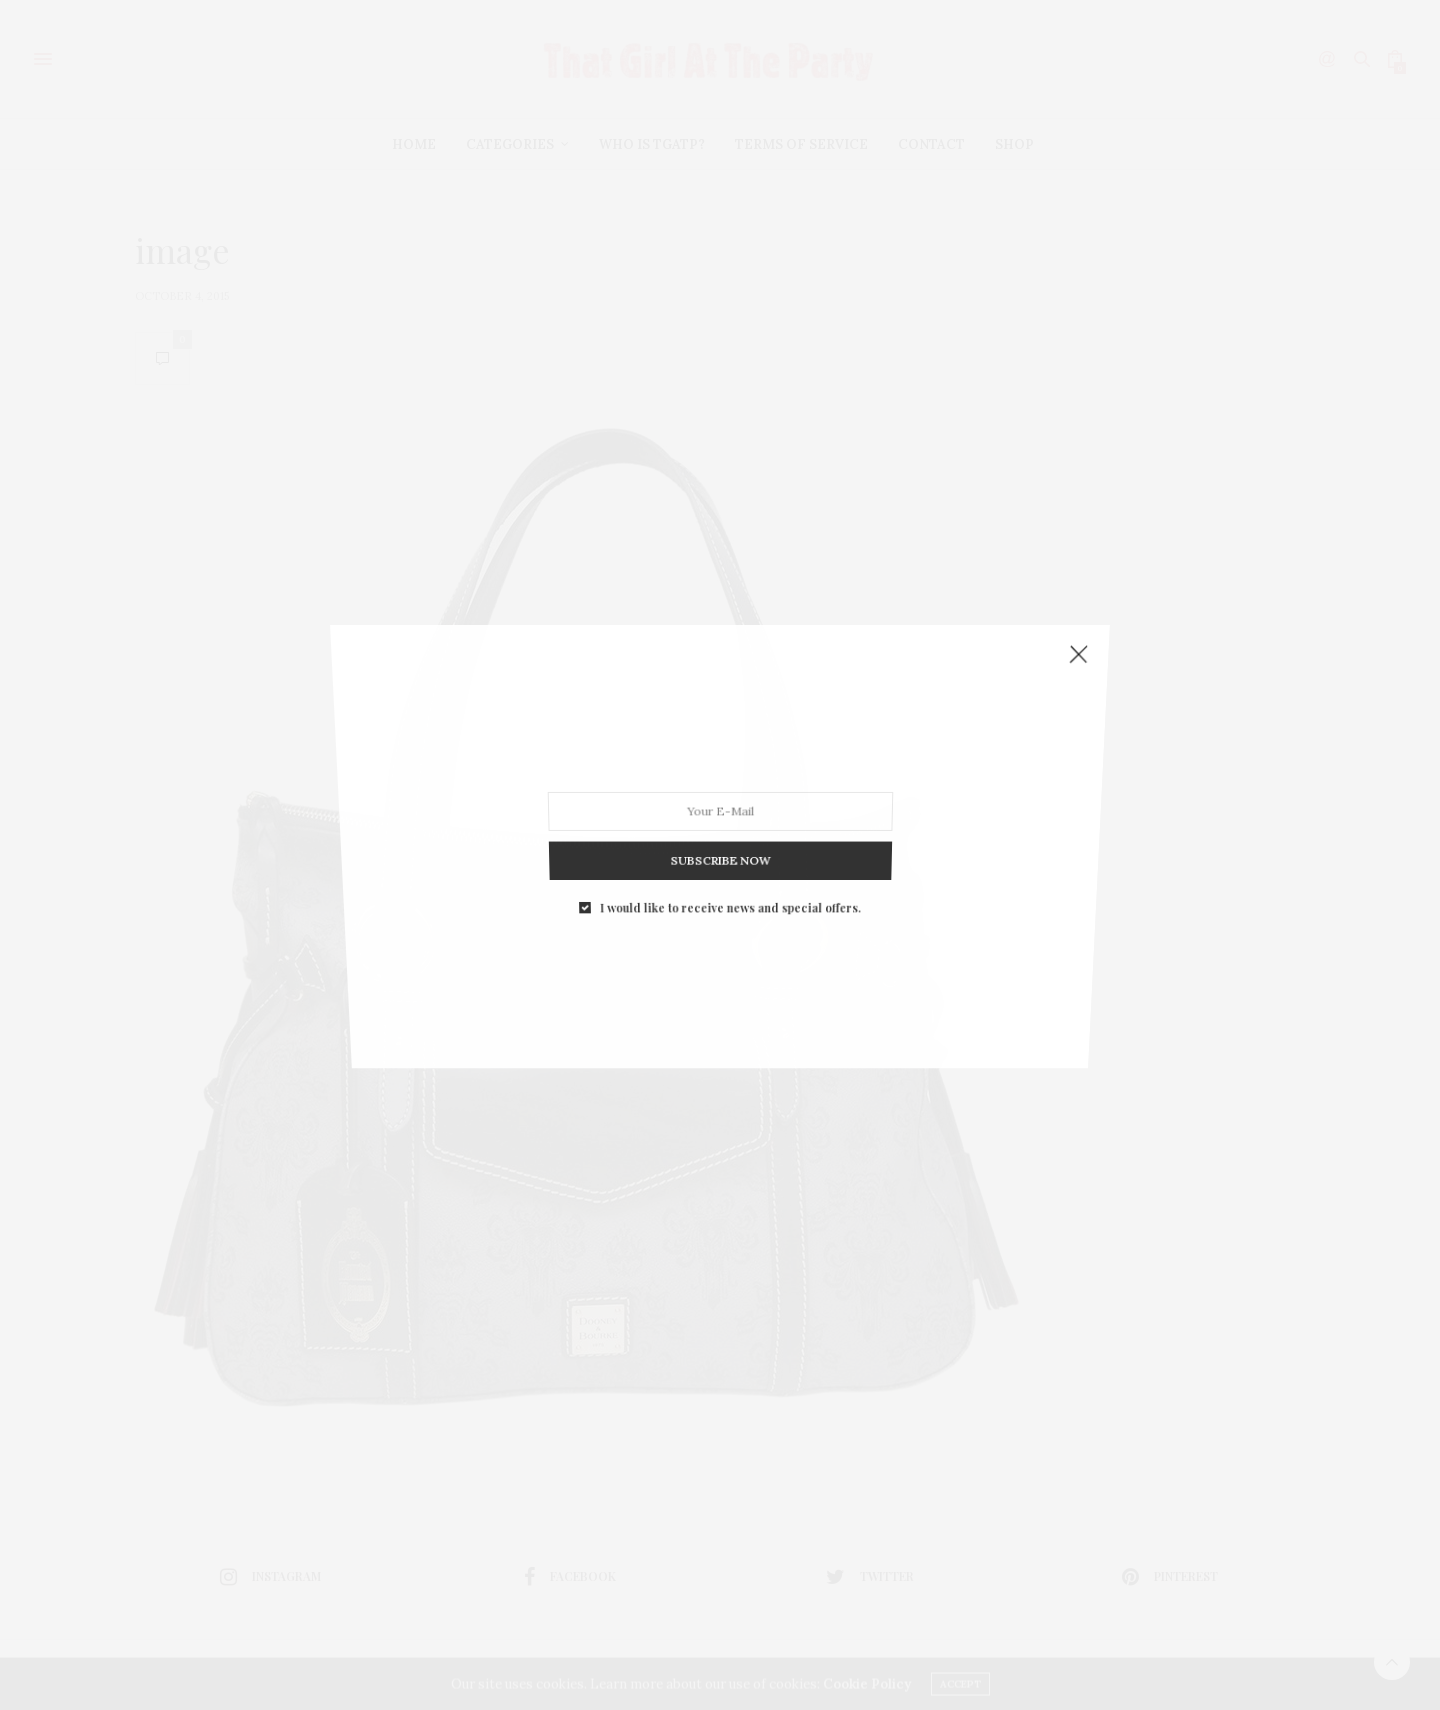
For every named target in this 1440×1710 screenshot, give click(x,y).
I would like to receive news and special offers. (729, 888)
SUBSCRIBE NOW (719, 846)
